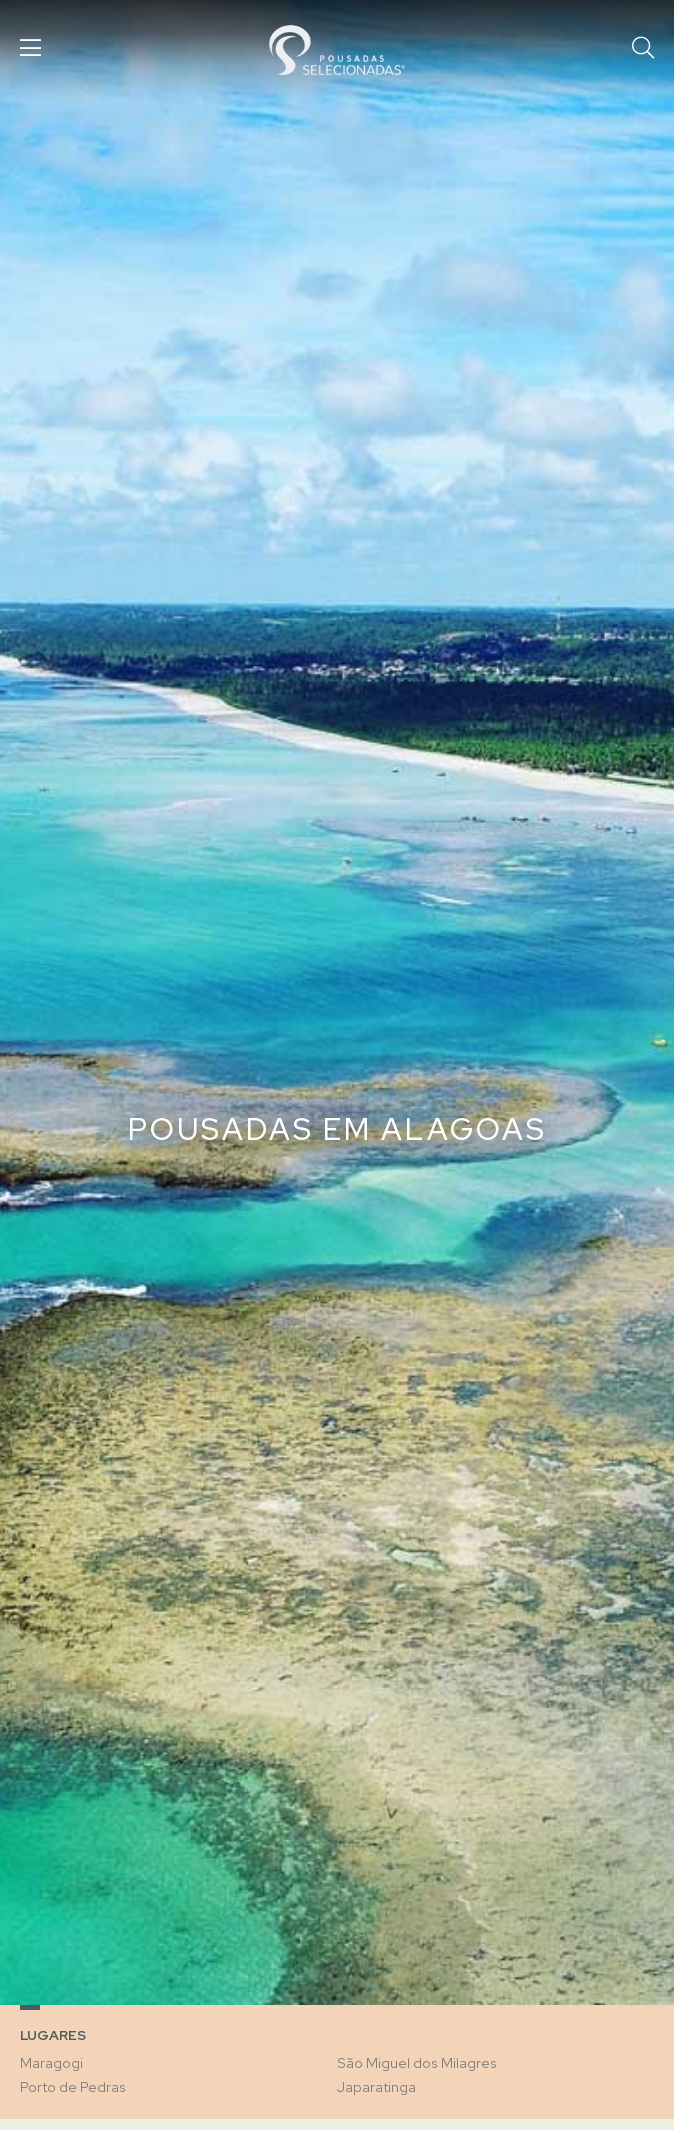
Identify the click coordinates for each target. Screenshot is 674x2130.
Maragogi (51, 2063)
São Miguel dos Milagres (417, 2063)
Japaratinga (376, 2087)
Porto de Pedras (73, 2087)
